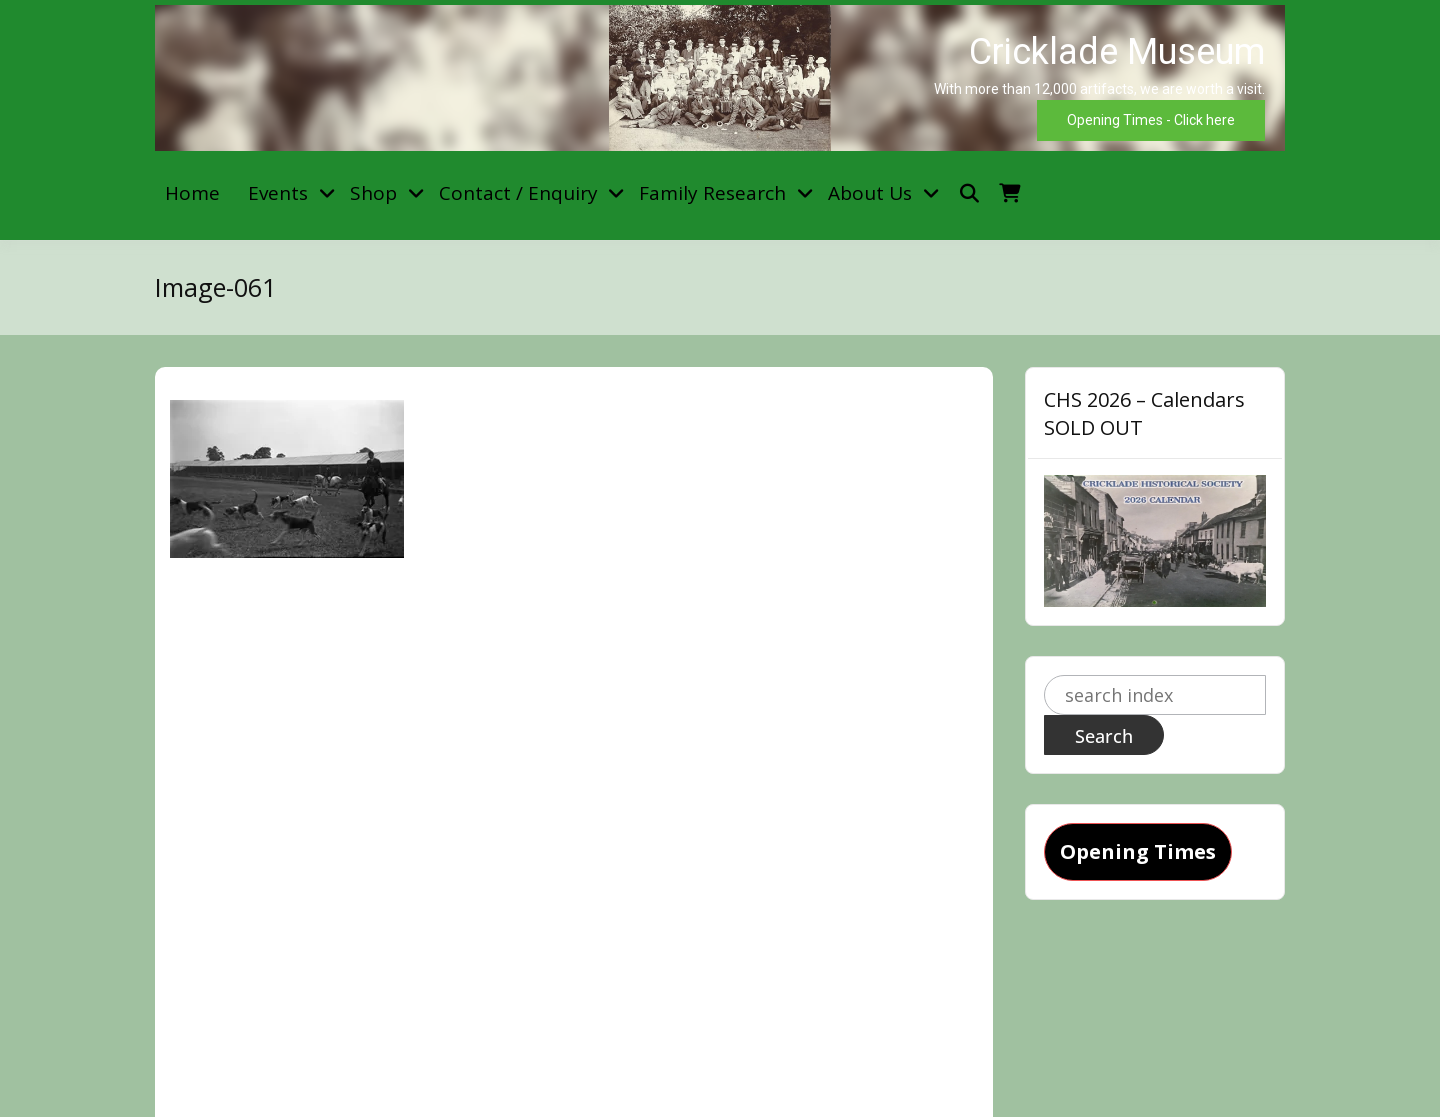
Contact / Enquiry (518, 193)
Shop (373, 193)
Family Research (712, 193)
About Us (870, 193)
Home (192, 193)
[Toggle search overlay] (969, 193)
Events (278, 193)
